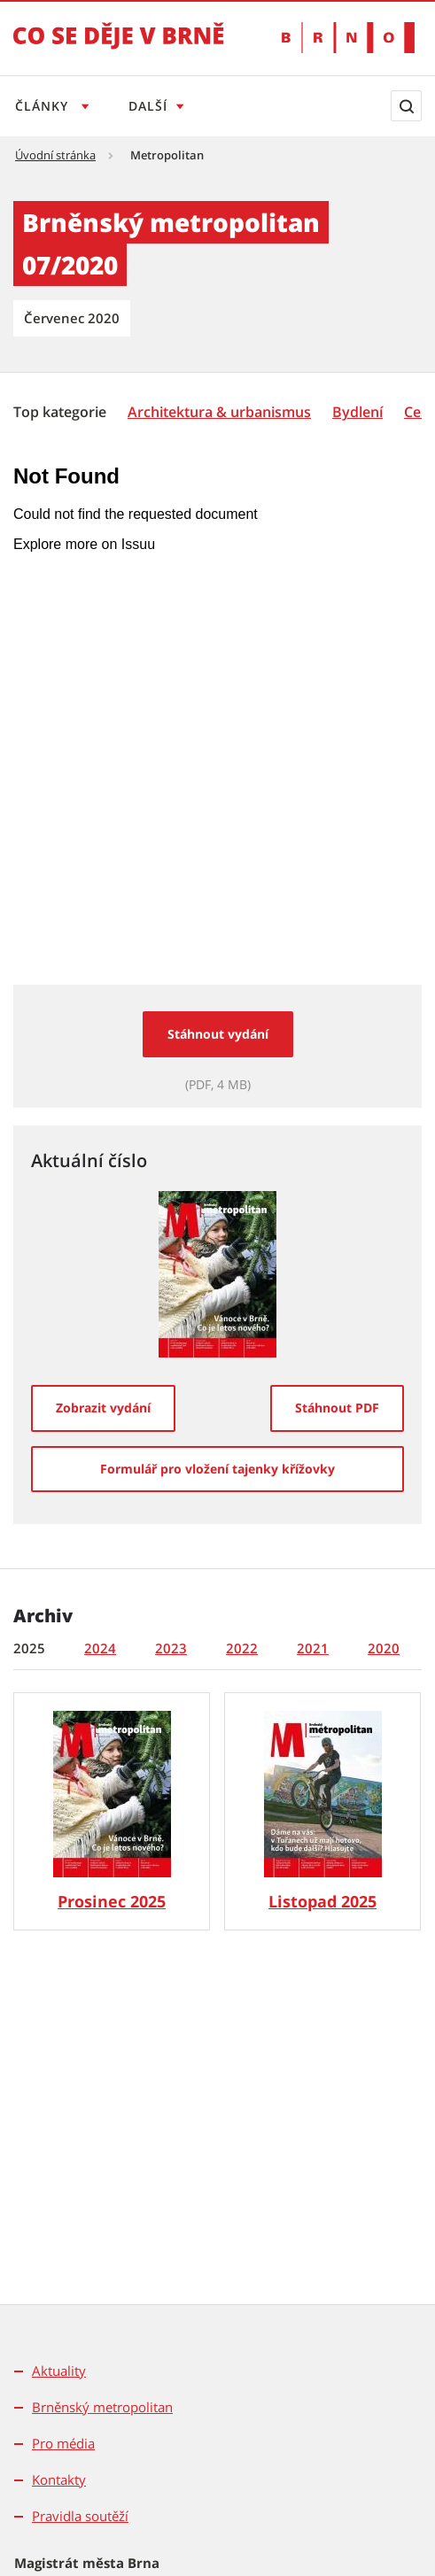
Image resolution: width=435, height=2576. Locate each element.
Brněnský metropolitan (102, 2407)
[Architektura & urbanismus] (219, 412)
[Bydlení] (357, 412)
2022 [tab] (242, 1648)
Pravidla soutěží (80, 2516)
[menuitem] (61, 411)
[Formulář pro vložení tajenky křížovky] (217, 1469)
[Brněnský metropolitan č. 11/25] (322, 1811)
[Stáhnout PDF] (337, 1408)
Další (151, 105)
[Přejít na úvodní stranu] (118, 48)
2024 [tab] (100, 1648)
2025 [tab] (29, 1648)
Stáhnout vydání (217, 1033)
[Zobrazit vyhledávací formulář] (406, 105)
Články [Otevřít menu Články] (44, 105)
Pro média (63, 2443)
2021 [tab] (313, 1648)
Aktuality (59, 2370)
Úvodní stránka (55, 155)
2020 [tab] (384, 1648)
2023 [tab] (171, 1648)
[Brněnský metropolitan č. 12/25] (111, 1811)
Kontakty (59, 2479)
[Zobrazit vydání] (103, 1408)
